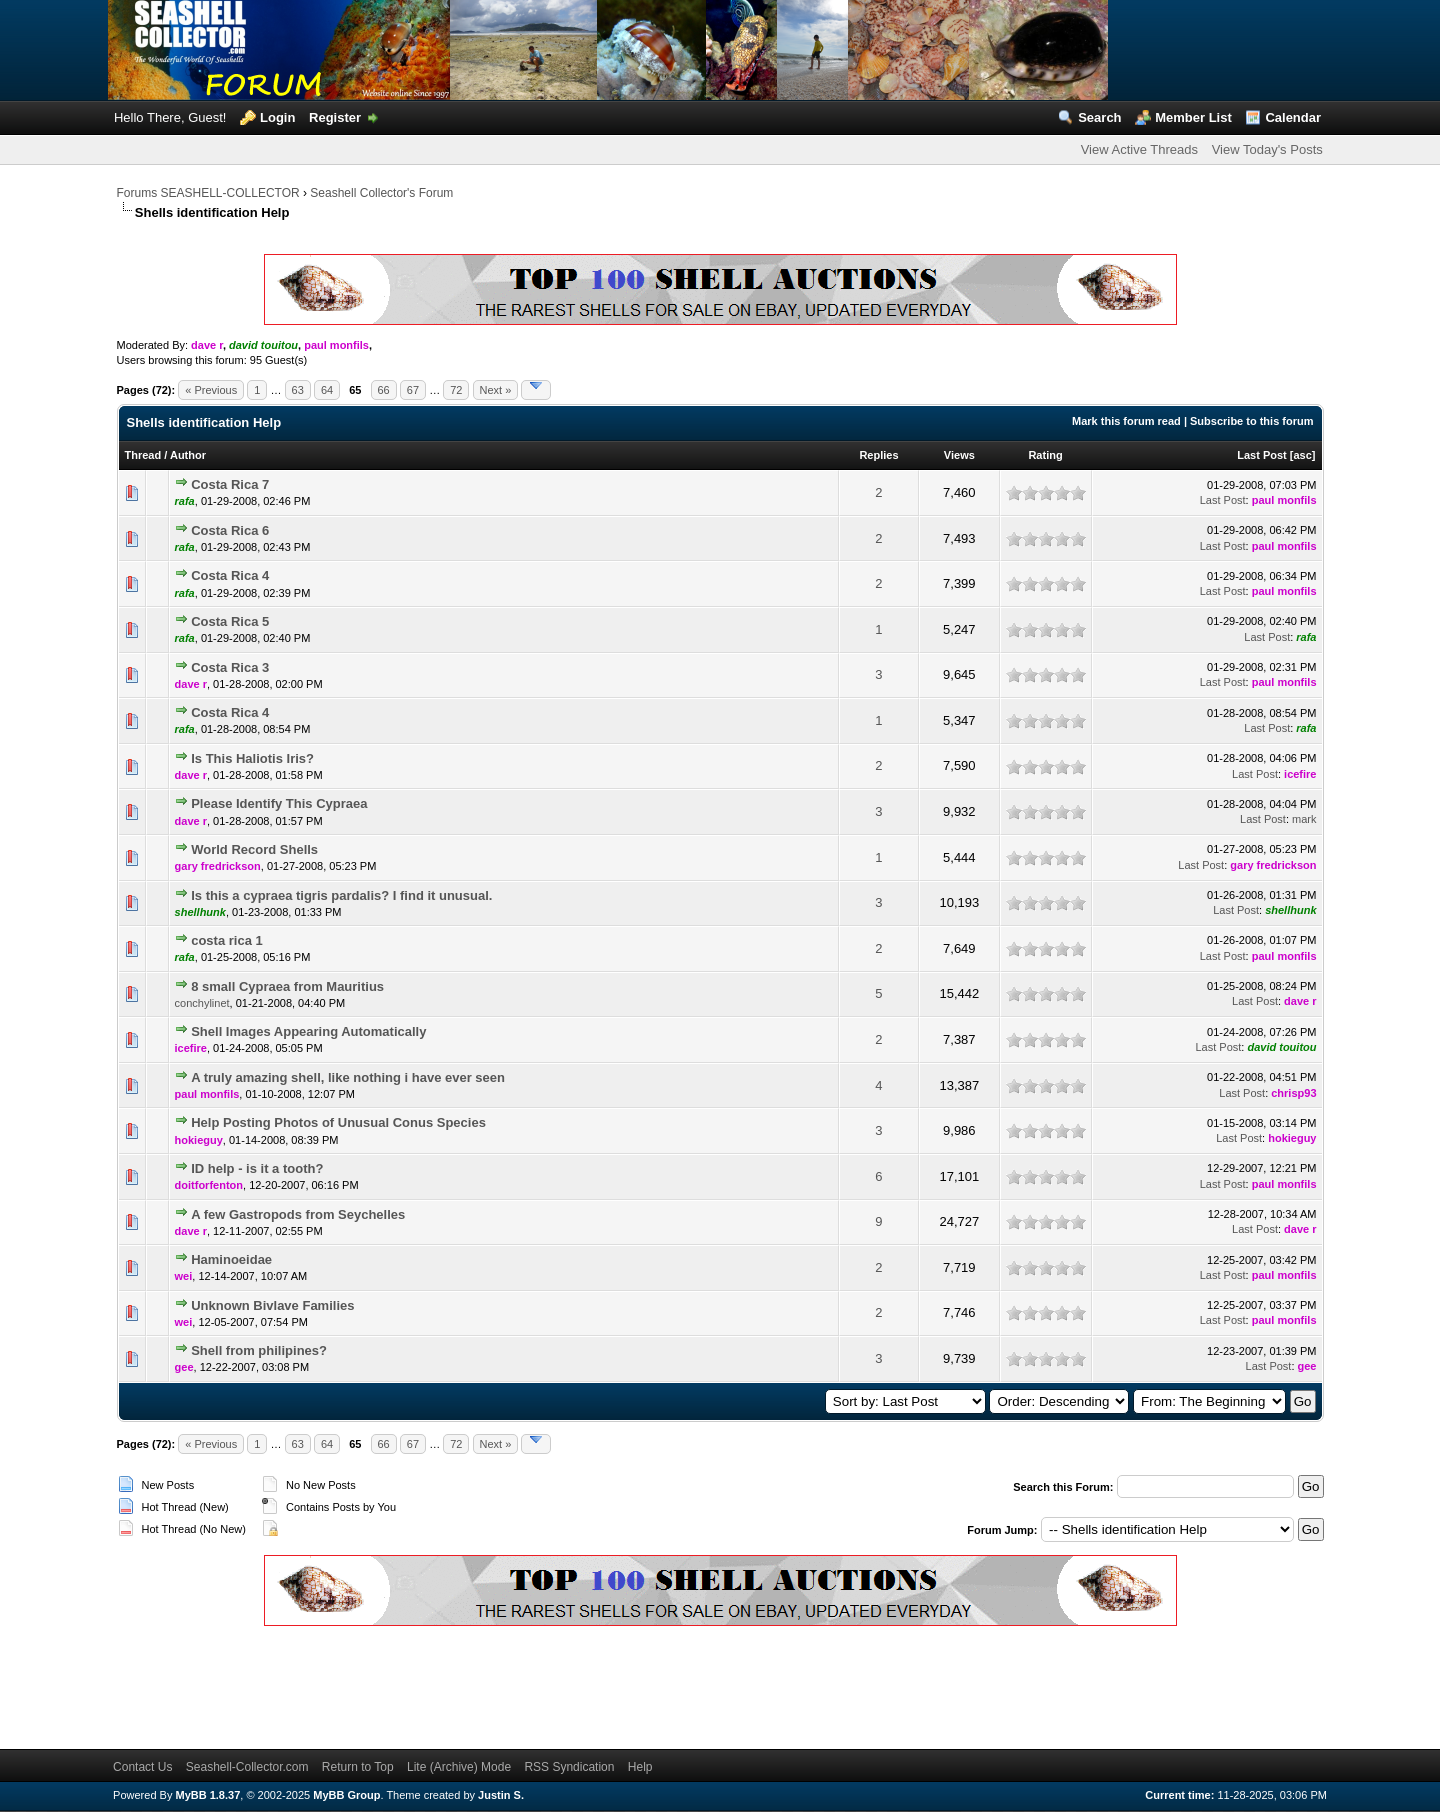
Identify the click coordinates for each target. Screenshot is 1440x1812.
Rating (1045, 455)
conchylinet (202, 1003)
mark (1304, 819)
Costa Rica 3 (230, 667)
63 (298, 390)
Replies (878, 455)
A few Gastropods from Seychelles (298, 1214)
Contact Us (142, 1767)
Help (640, 1767)
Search (1099, 117)
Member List (1193, 117)
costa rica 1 (227, 940)
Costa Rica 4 (230, 575)
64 (327, 390)
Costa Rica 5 (230, 621)
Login (277, 117)
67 (413, 390)
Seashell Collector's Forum (381, 193)
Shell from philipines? (259, 1350)
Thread (143, 455)
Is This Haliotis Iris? (252, 758)
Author (188, 455)
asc (1302, 455)
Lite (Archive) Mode (459, 1767)
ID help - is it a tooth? (257, 1168)
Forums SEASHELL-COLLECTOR (208, 193)
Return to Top (358, 1767)
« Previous (211, 390)
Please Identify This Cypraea (279, 803)
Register (335, 117)
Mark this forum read (1126, 421)
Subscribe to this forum (1251, 421)
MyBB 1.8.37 (207, 1795)
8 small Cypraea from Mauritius (287, 986)
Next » (496, 390)
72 (456, 390)
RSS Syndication (569, 1767)
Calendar (1293, 117)
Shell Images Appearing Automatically (308, 1031)
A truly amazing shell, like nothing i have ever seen (348, 1077)
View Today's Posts (1267, 149)
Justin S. (501, 1795)
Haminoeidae (231, 1259)
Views (959, 455)
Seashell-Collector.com (247, 1767)
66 (384, 390)
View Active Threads (1139, 149)
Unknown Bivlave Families (272, 1305)
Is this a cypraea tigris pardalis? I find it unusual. (341, 895)
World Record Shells (254, 849)
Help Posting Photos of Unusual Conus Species (338, 1122)
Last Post (1262, 455)
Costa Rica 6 (230, 530)
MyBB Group (346, 1795)
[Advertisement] (481, 1684)
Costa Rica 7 (230, 484)
